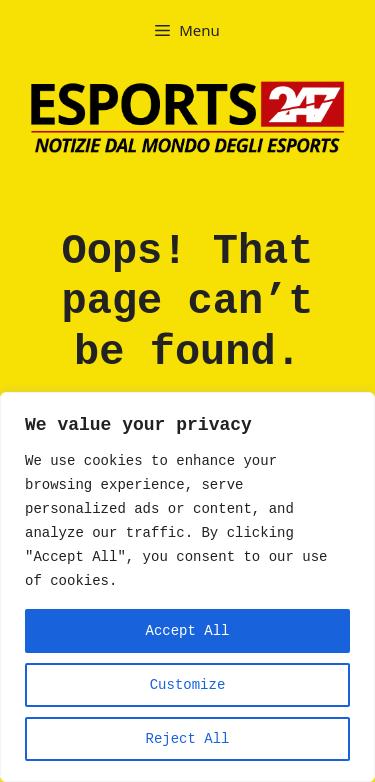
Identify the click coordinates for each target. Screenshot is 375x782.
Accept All (187, 631)
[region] (187, 587)
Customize (188, 685)
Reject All (187, 739)
